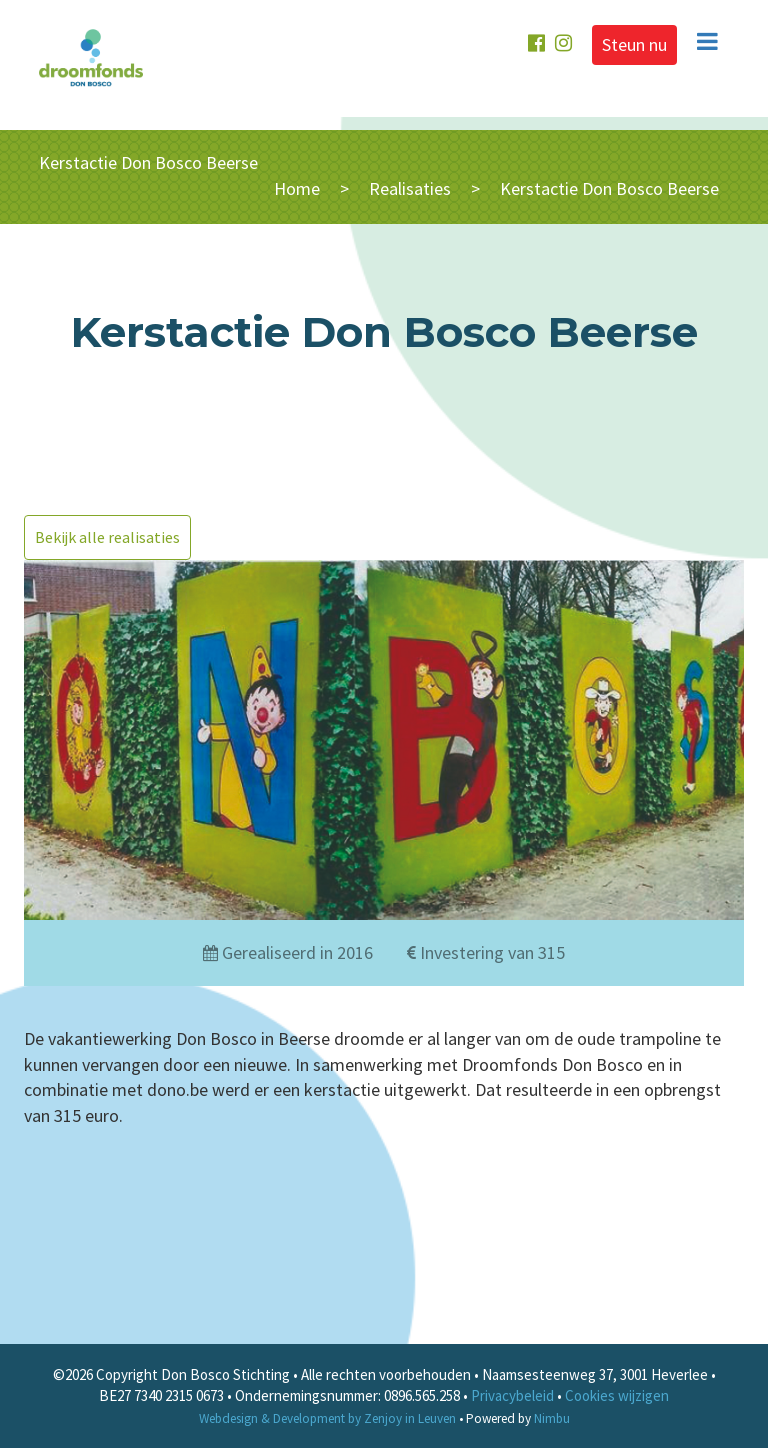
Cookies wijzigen (617, 1395)
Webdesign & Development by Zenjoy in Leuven (327, 1418)
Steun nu (634, 44)
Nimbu (552, 1418)
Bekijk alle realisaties (107, 537)
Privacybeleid (512, 1395)
